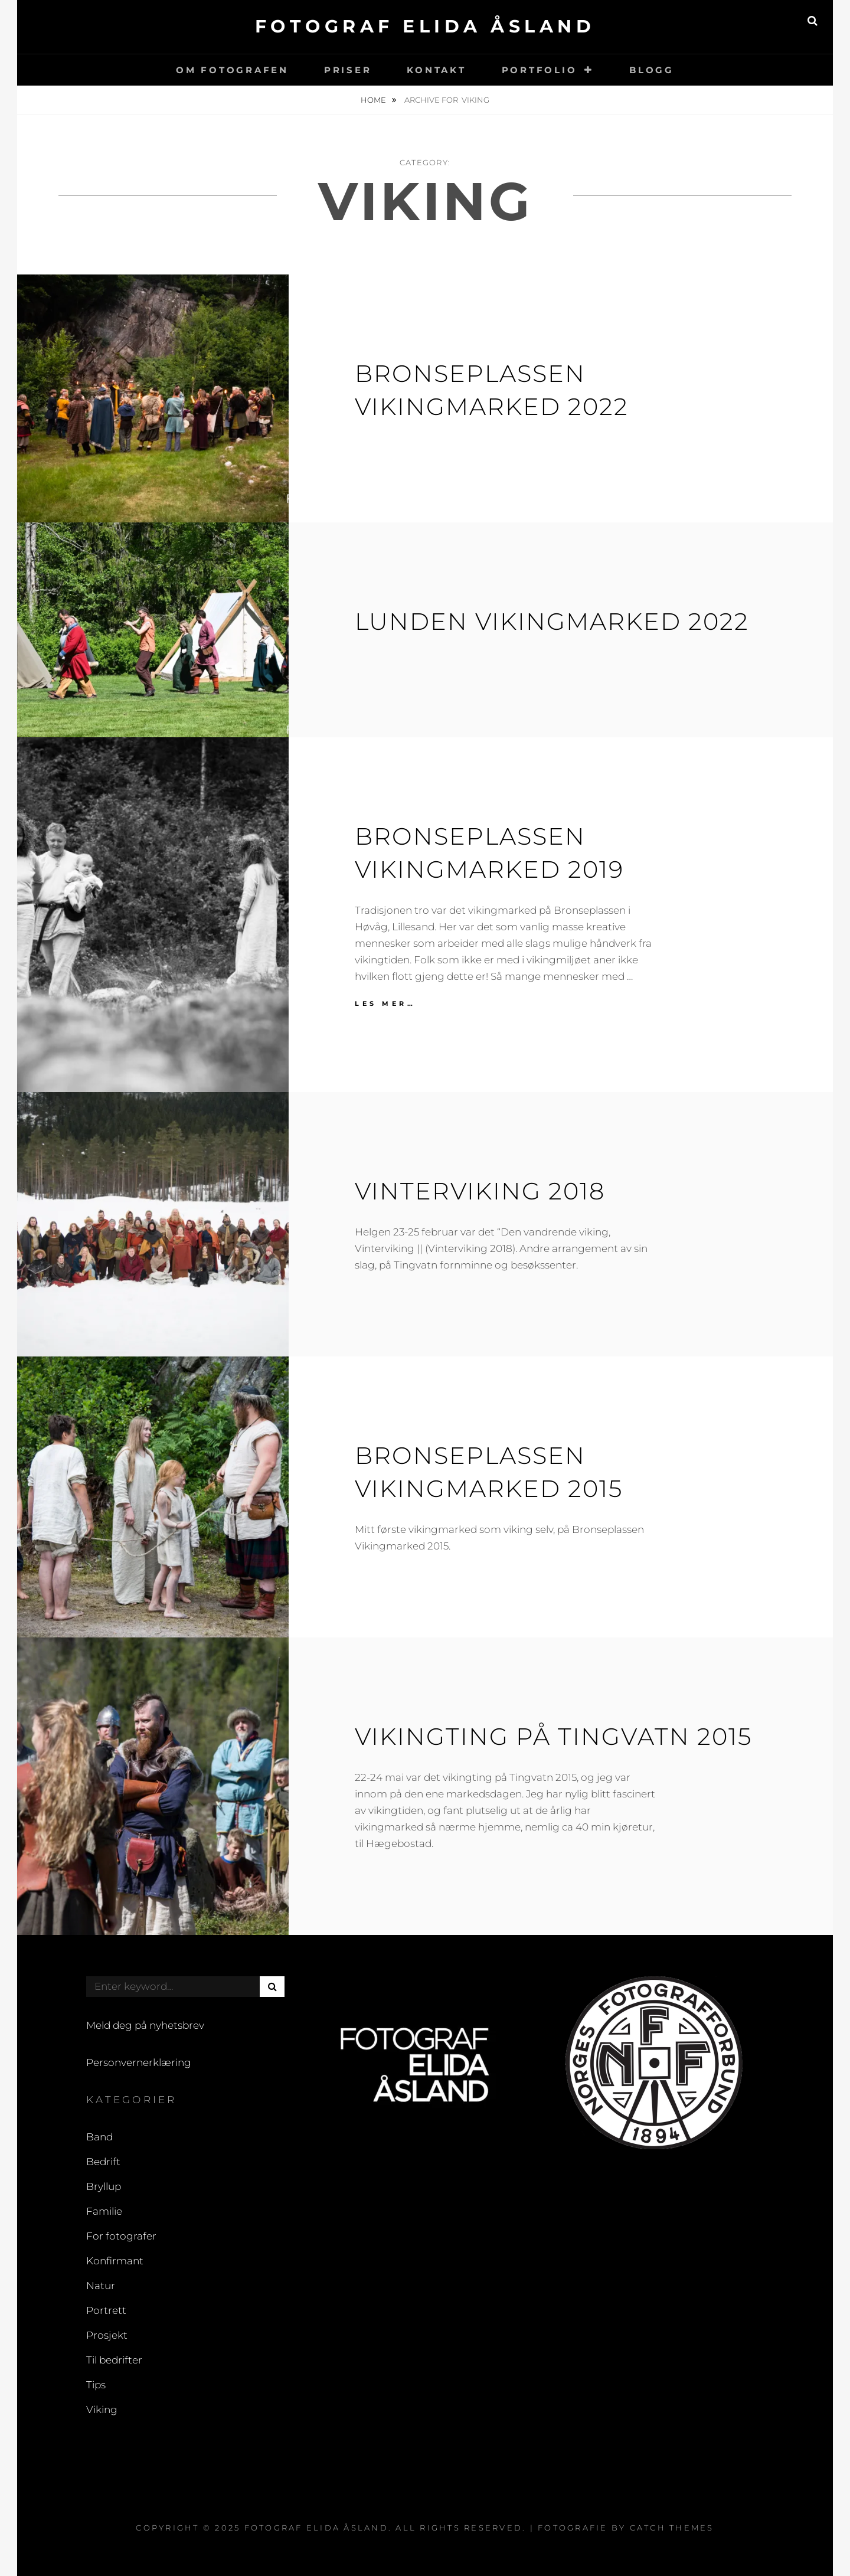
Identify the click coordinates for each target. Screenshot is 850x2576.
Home (374, 99)
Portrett (106, 2310)
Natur (100, 2285)
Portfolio (539, 70)
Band (99, 2137)
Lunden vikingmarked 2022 (552, 621)
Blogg (651, 70)
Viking (101, 2409)
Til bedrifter (114, 2360)
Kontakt (436, 70)
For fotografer (121, 2236)
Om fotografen (232, 70)
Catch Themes (672, 2527)
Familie (104, 2211)
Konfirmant (114, 2261)
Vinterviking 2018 (480, 1190)
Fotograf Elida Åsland (425, 26)
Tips (96, 2385)
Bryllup (103, 2186)
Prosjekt (107, 2335)
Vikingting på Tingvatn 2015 (553, 1736)
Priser (348, 70)
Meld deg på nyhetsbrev (145, 2025)
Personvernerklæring (138, 2062)
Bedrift (103, 2162)
